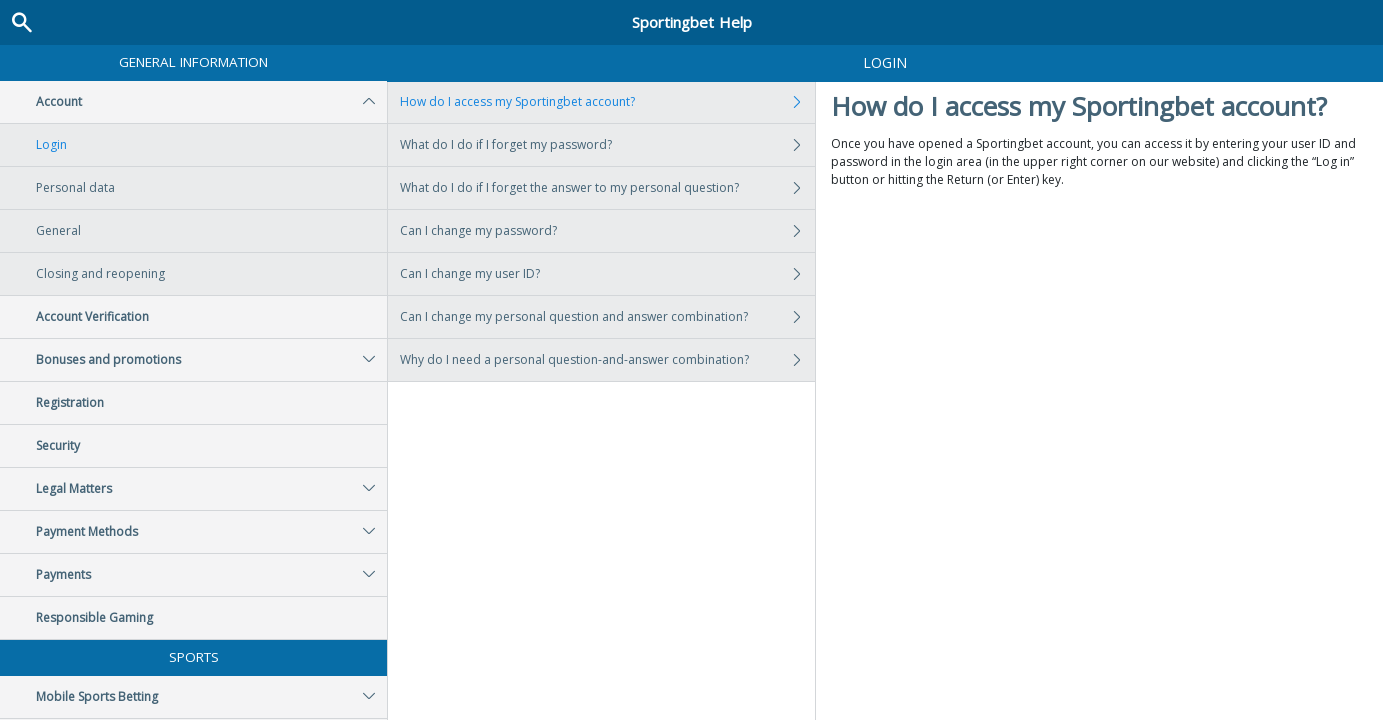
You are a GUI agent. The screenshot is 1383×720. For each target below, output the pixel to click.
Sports (194, 657)
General (58, 230)
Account (211, 102)
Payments (211, 575)
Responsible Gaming (94, 617)
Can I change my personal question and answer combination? (607, 317)
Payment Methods (211, 532)
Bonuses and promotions (211, 360)
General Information (193, 62)
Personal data (75, 187)
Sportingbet (692, 22)
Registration (70, 402)
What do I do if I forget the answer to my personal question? (607, 188)
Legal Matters (211, 489)
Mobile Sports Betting (211, 697)
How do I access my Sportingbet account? (607, 102)
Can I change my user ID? (607, 274)
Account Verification (92, 316)
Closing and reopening (100, 273)
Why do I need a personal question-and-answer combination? (607, 360)
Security (58, 445)
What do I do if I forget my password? (607, 145)
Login (51, 144)
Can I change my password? (607, 231)
